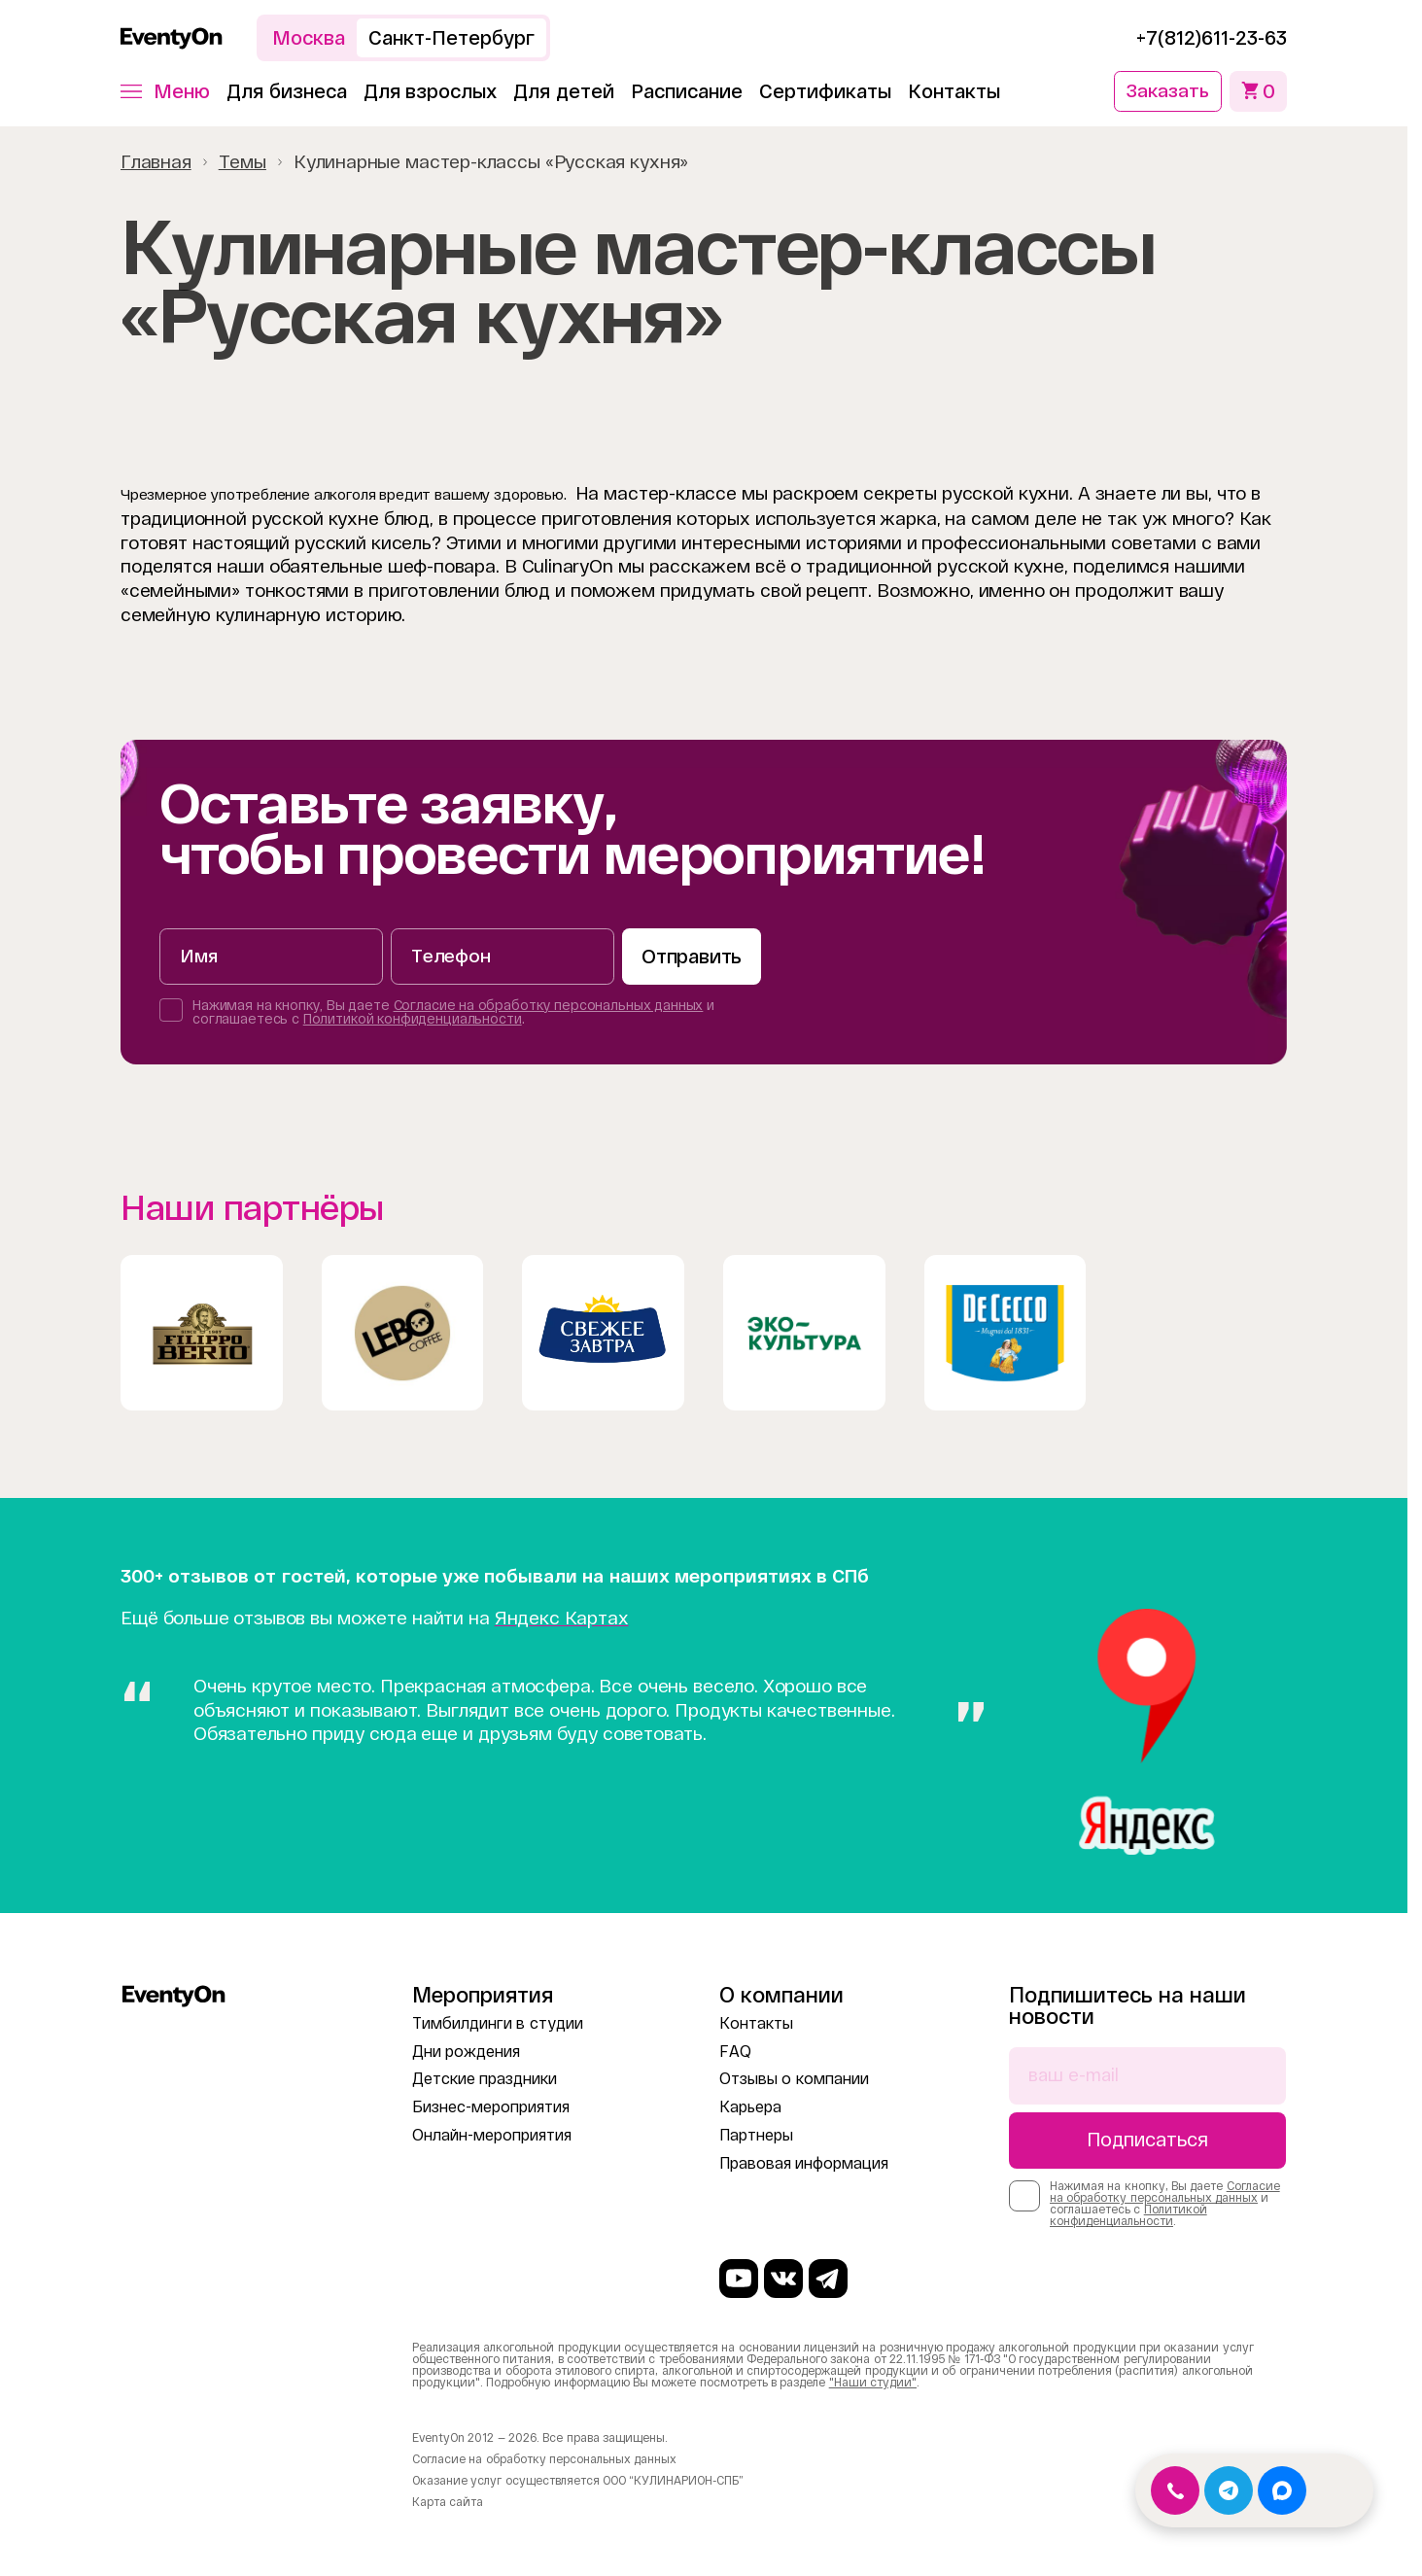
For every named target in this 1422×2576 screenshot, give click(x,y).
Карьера (750, 2105)
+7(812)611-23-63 (1211, 38)
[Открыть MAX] (1282, 2490)
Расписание (687, 90)
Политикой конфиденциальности (412, 1019)
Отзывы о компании (794, 2077)
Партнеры (756, 2132)
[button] (165, 90)
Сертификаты (825, 90)
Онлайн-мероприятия (492, 2132)
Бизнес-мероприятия (491, 2105)
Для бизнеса (286, 90)
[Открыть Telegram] (1228, 2490)
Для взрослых (431, 90)
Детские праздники (484, 2077)
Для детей (563, 90)
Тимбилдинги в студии (497, 2020)
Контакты (954, 90)
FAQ (735, 2048)
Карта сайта (447, 2502)
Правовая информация (803, 2160)
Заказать (1165, 90)
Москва (308, 38)
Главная (156, 160)
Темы (242, 160)
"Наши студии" (873, 2382)
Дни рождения (466, 2048)
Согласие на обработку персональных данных (549, 1005)
